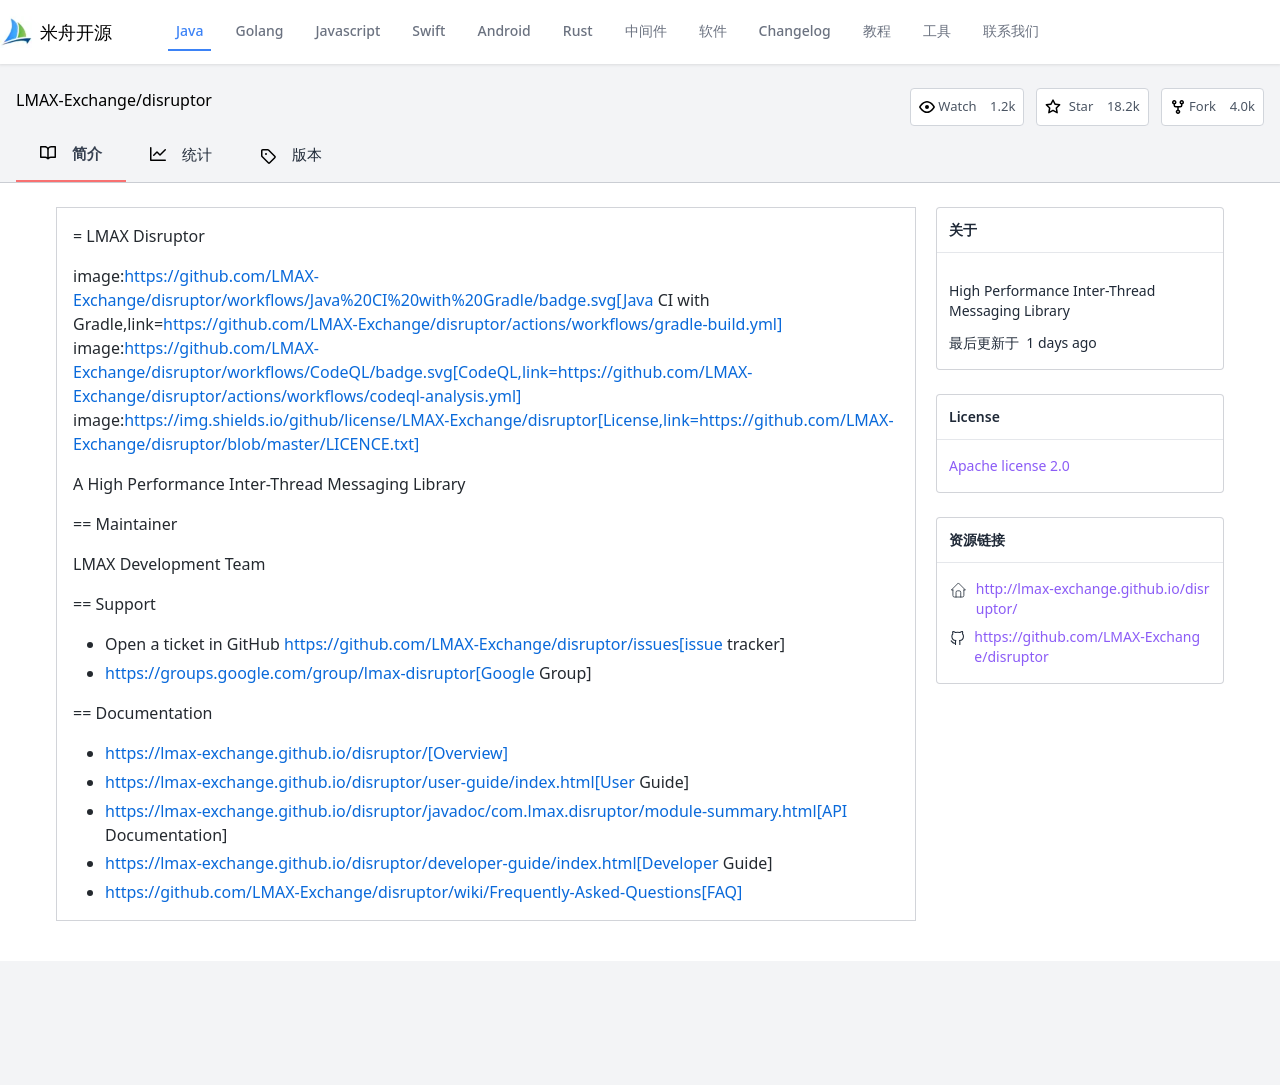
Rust (578, 30)
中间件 (646, 30)
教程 (877, 30)
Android (503, 30)
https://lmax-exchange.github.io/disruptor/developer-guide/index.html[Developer (412, 863)
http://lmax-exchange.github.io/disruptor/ (1093, 598)
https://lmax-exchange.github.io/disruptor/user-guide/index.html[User (370, 782)
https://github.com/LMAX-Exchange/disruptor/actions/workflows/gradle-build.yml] (472, 324)
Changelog (795, 30)
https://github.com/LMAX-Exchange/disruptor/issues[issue (503, 644)
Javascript (347, 30)
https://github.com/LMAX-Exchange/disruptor (1087, 646)
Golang (259, 30)
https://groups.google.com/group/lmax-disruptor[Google (320, 673)
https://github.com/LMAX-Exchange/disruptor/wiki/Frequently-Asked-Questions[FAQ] (423, 892)
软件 (713, 30)
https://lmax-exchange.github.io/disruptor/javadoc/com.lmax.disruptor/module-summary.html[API (476, 811)
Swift (428, 30)
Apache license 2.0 (1009, 465)
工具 (937, 30)
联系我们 (1011, 30)
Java (189, 30)
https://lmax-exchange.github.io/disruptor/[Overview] (306, 753)
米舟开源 (76, 32)
